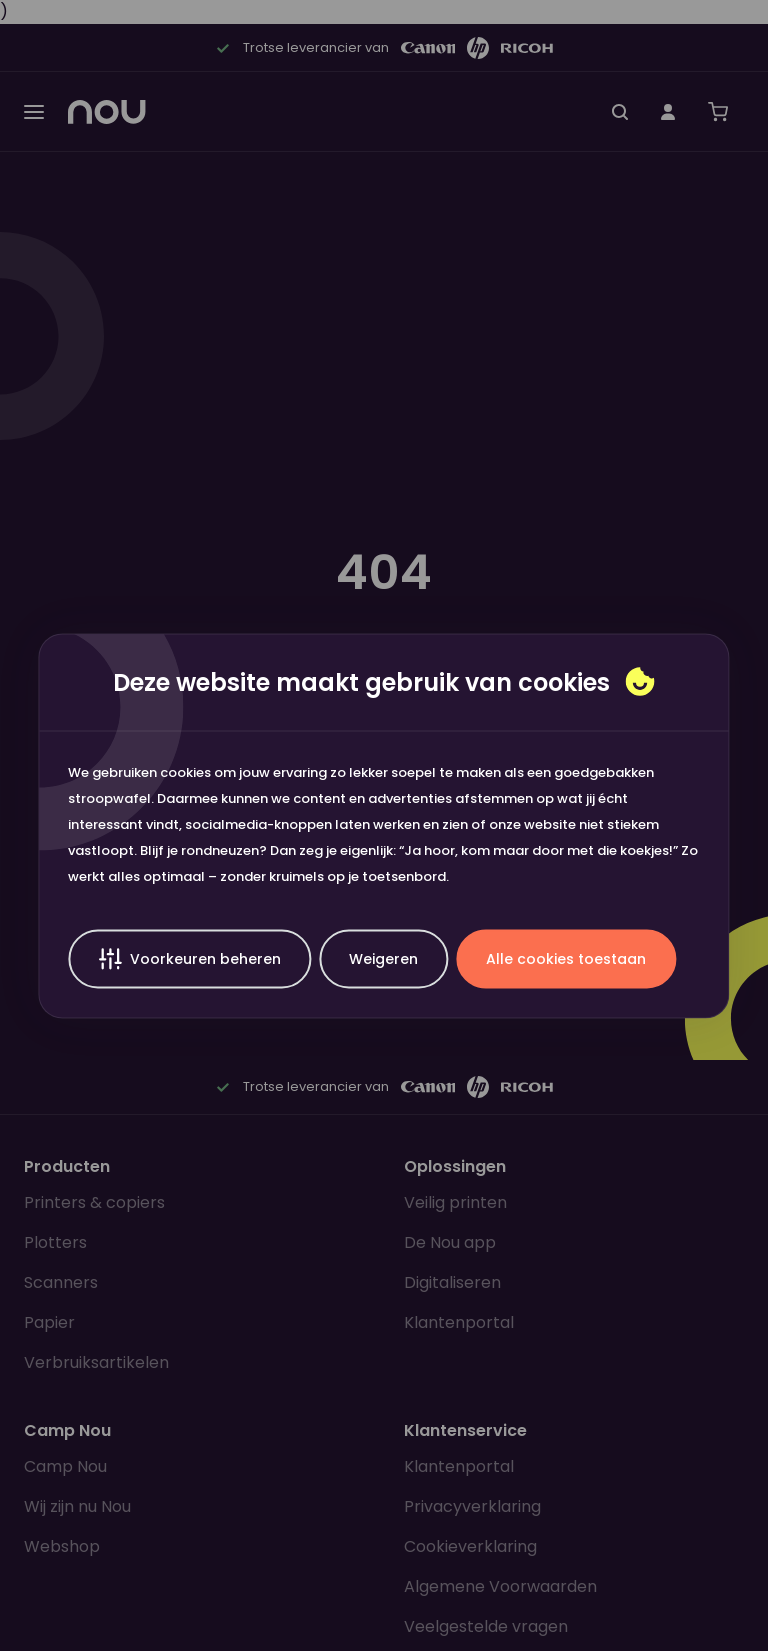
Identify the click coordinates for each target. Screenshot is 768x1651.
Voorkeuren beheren (189, 958)
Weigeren (383, 958)
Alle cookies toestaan (566, 958)
